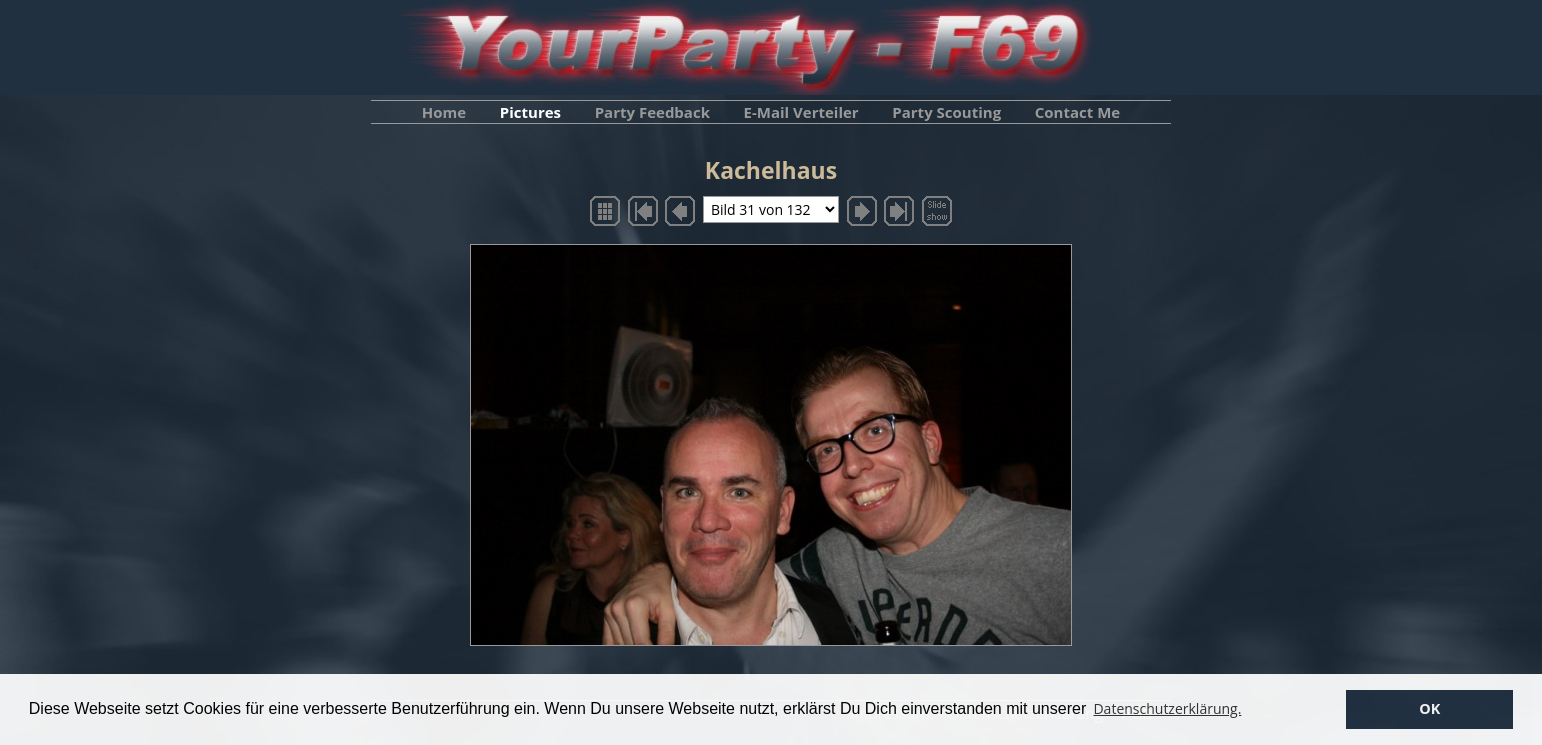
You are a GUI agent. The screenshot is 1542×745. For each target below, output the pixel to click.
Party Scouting (946, 112)
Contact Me (1077, 112)
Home (444, 112)
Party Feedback (652, 112)
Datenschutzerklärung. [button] (1167, 708)
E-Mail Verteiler (801, 112)
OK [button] (1429, 708)
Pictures (530, 112)
